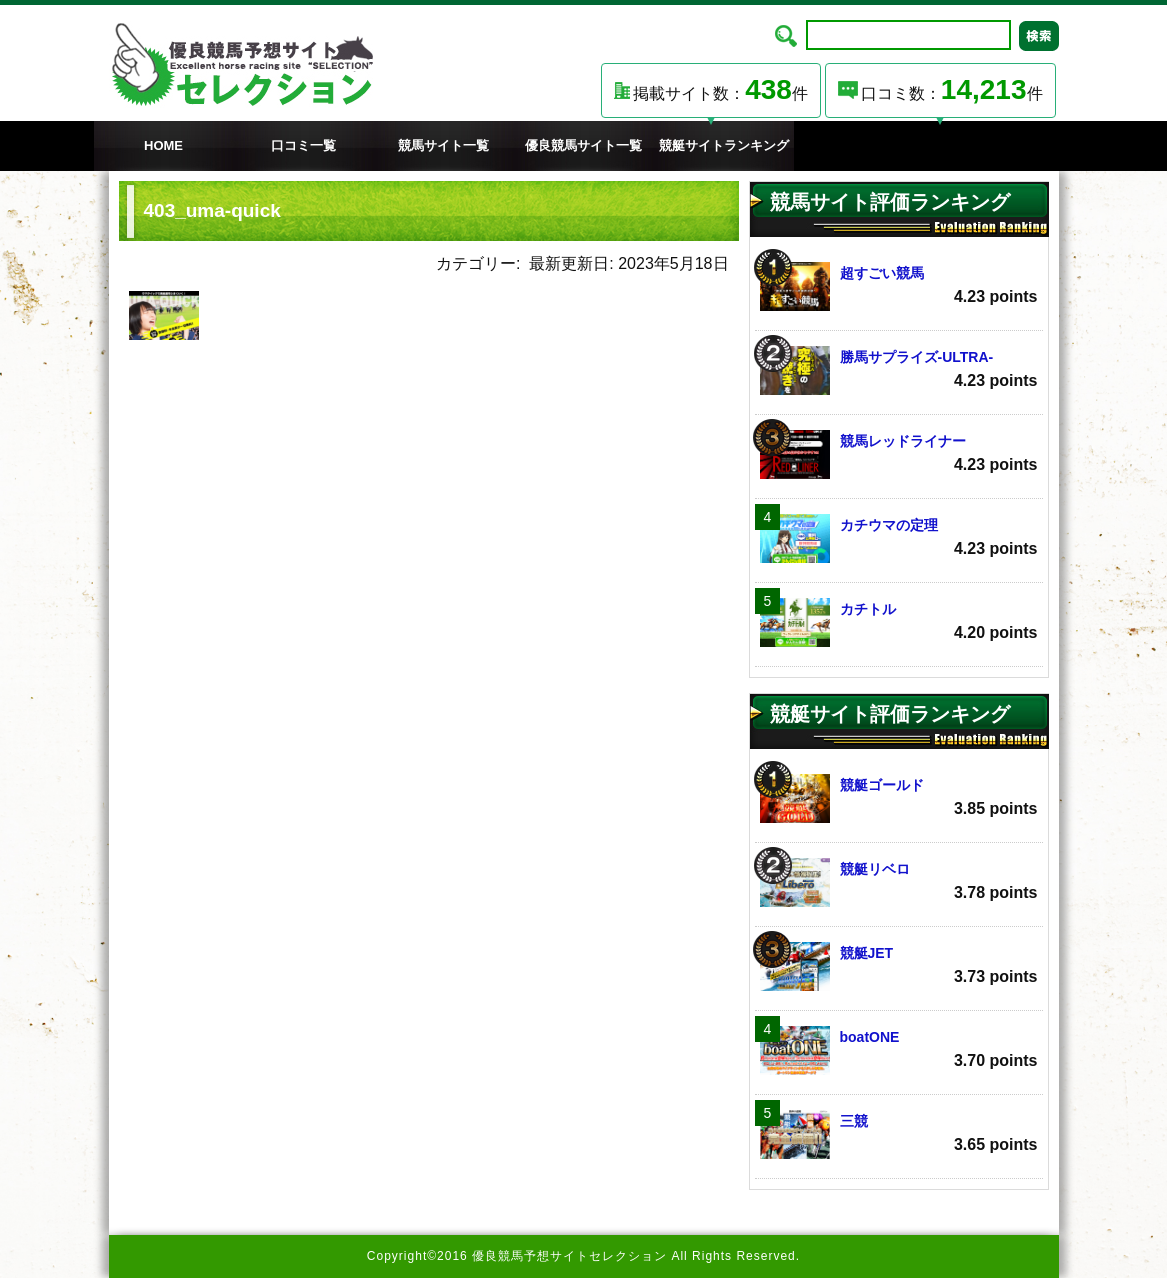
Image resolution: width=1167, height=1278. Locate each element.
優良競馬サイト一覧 (583, 145)
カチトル (899, 622)
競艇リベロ (899, 882)
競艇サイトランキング (724, 145)
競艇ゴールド (899, 798)
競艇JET (899, 966)
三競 (899, 1134)
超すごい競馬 (899, 286)
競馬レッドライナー (899, 454)
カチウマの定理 (899, 538)
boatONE (899, 1050)
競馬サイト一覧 (443, 145)
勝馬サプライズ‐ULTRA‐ (899, 370)
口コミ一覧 (303, 145)
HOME (163, 145)
